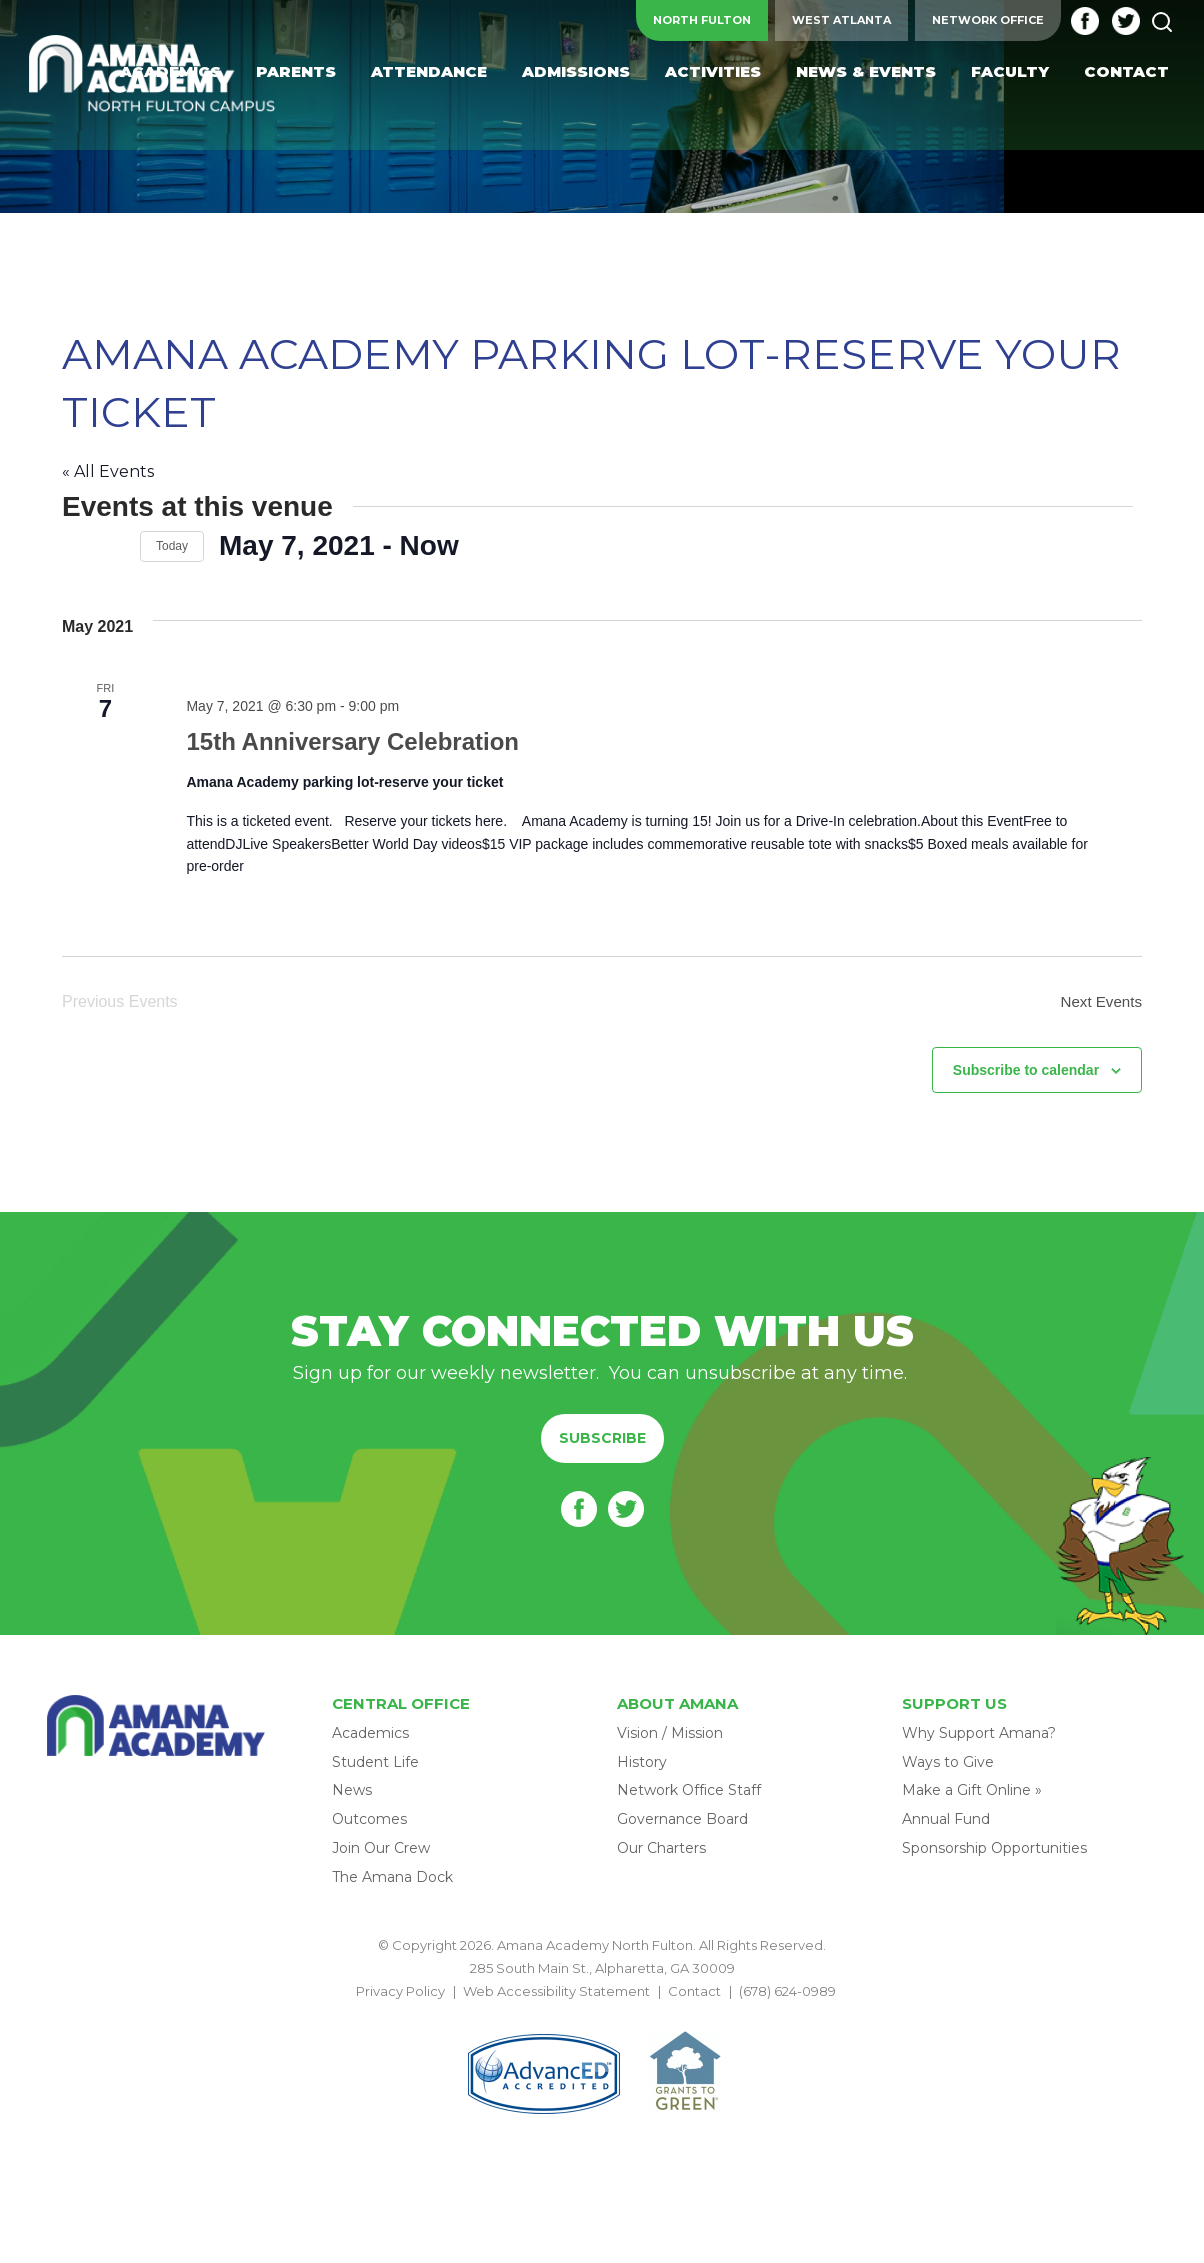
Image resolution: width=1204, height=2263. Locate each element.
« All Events (108, 471)
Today (172, 546)
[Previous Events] (74, 546)
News (352, 1797)
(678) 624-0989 (787, 1998)
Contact (694, 1998)
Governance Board (682, 1825)
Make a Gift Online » (972, 1797)
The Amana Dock (392, 1883)
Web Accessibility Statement (556, 1998)
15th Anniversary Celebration (348, 742)
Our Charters (661, 1854)
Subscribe (602, 1444)
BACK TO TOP (602, 2021)
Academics (370, 1739)
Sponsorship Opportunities (994, 1854)
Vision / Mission (670, 1739)
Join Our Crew (381, 1854)
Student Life (375, 1768)
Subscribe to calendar (1026, 1076)
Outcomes (369, 1825)
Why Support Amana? (979, 1739)
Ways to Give (948, 1768)
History (642, 1768)
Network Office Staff (689, 1797)
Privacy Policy (400, 1998)
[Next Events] (113, 546)
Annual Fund (946, 1825)
